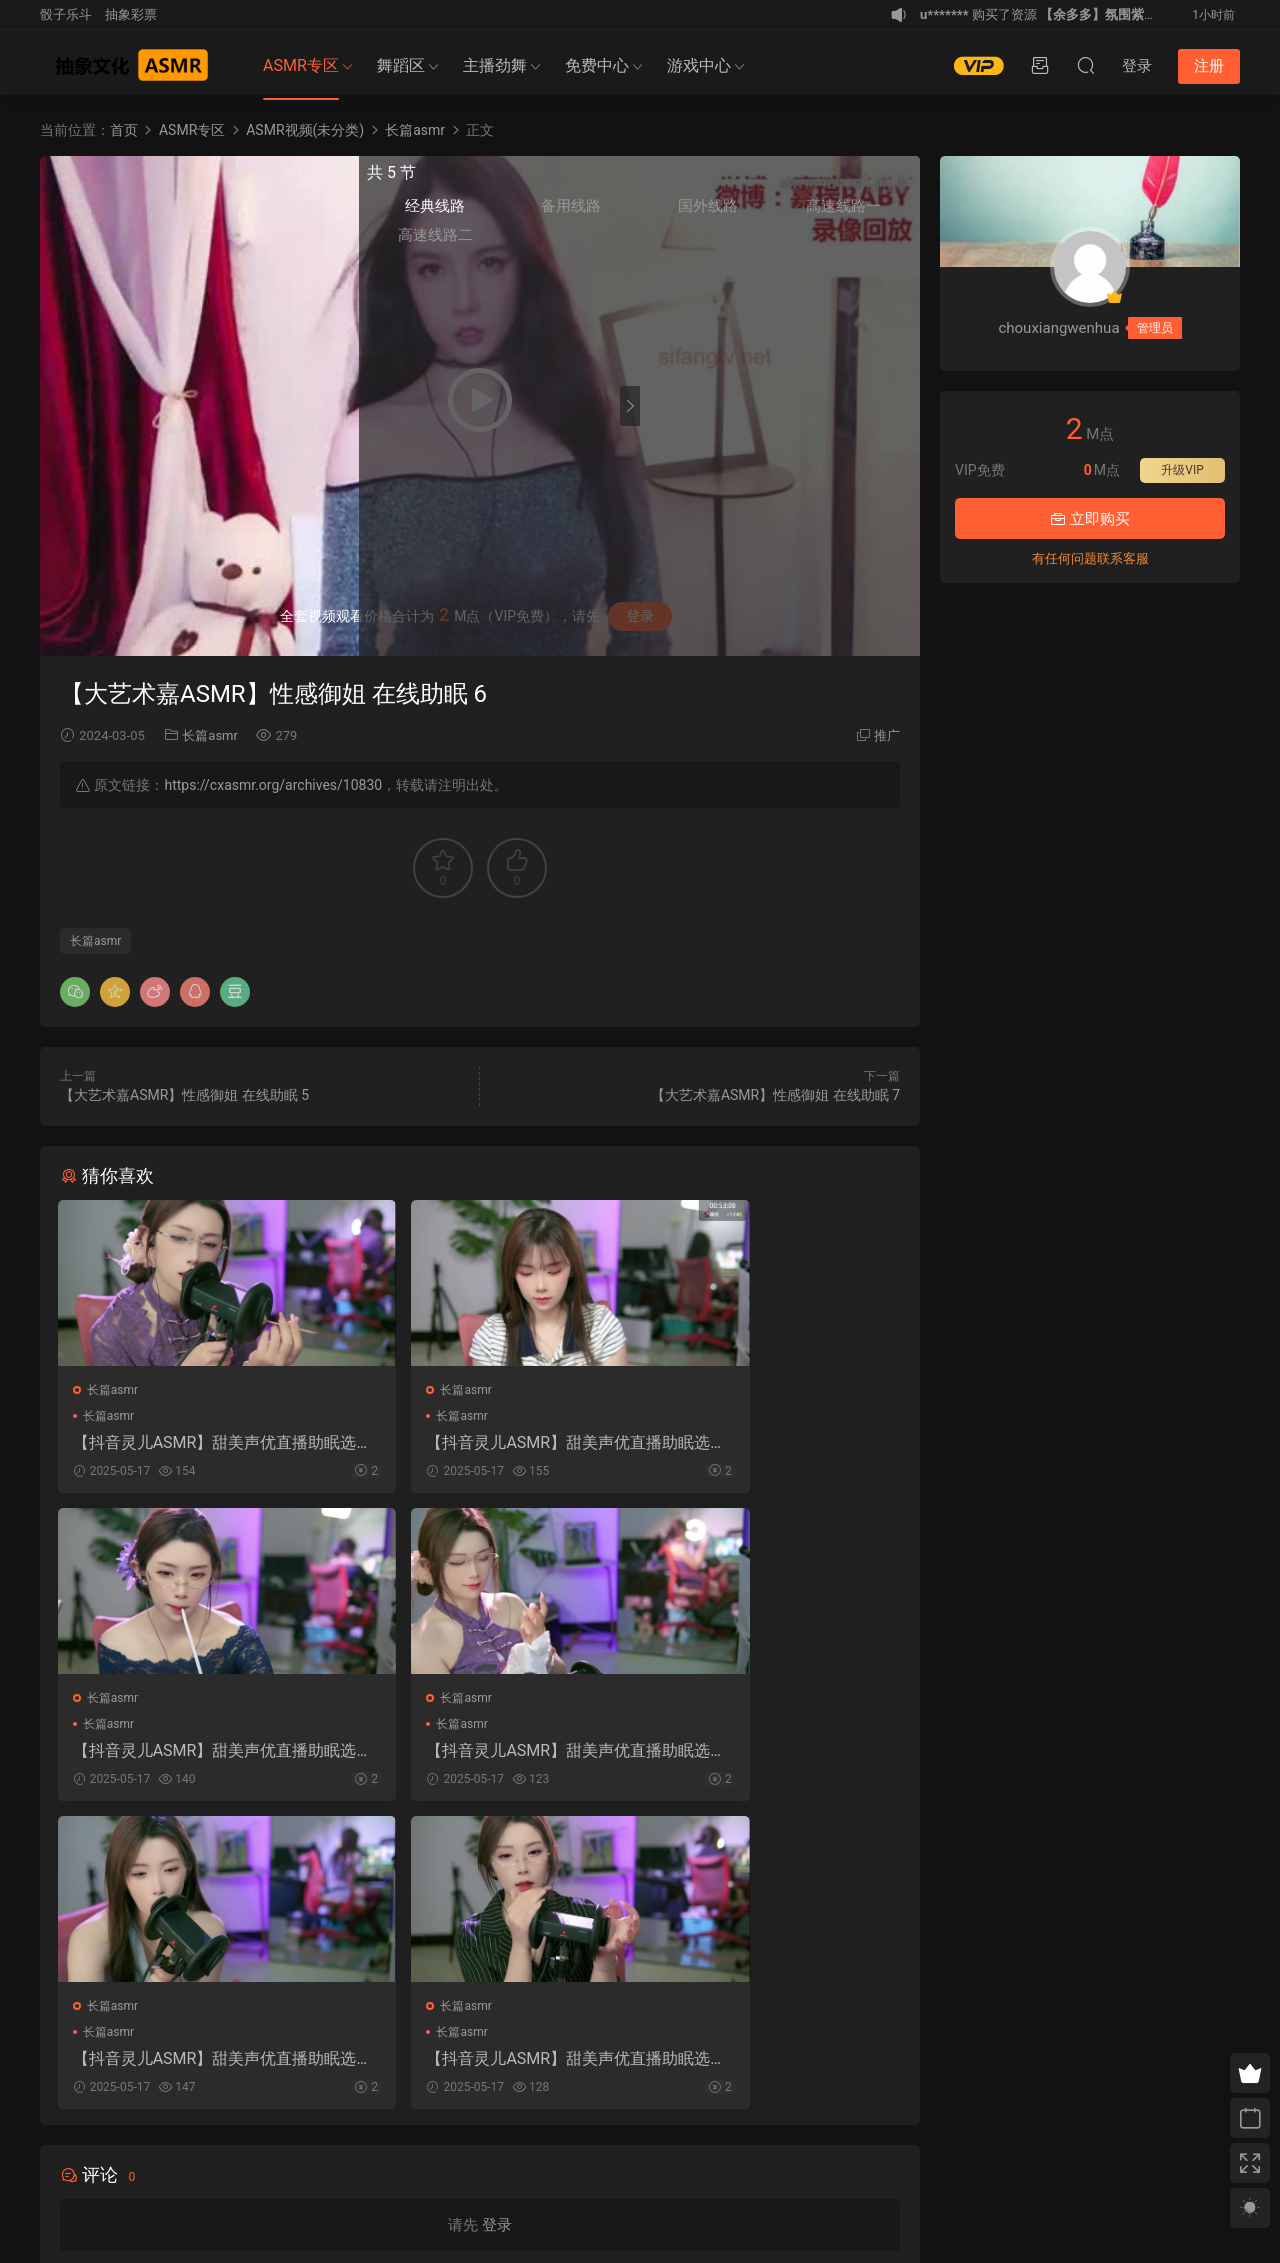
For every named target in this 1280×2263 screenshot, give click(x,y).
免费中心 (597, 65)
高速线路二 (686, 240)
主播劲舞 (495, 65)
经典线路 (686, 211)
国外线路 (811, 211)
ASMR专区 (301, 65)
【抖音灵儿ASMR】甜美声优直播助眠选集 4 (193, 1756)
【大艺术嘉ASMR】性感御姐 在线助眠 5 (184, 1095)
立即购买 (1090, 519)
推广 (887, 735)
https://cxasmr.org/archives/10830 (273, 785)
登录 (497, 1926)
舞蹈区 (401, 65)
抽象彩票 (131, 14)
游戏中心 (699, 65)
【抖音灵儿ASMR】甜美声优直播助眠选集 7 (480, 1443)
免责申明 (135, 2157)
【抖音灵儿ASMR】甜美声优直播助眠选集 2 (766, 1756)
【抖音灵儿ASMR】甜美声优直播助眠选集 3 (766, 1443)
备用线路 (749, 211)
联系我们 (186, 2157)
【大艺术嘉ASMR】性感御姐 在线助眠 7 (775, 1095)
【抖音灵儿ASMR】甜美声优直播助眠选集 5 (480, 1756)
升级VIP (1182, 470)
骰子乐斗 (66, 14)
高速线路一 (874, 211)
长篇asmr (210, 735)
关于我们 (84, 2157)
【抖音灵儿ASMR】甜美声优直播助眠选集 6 (193, 1443)
